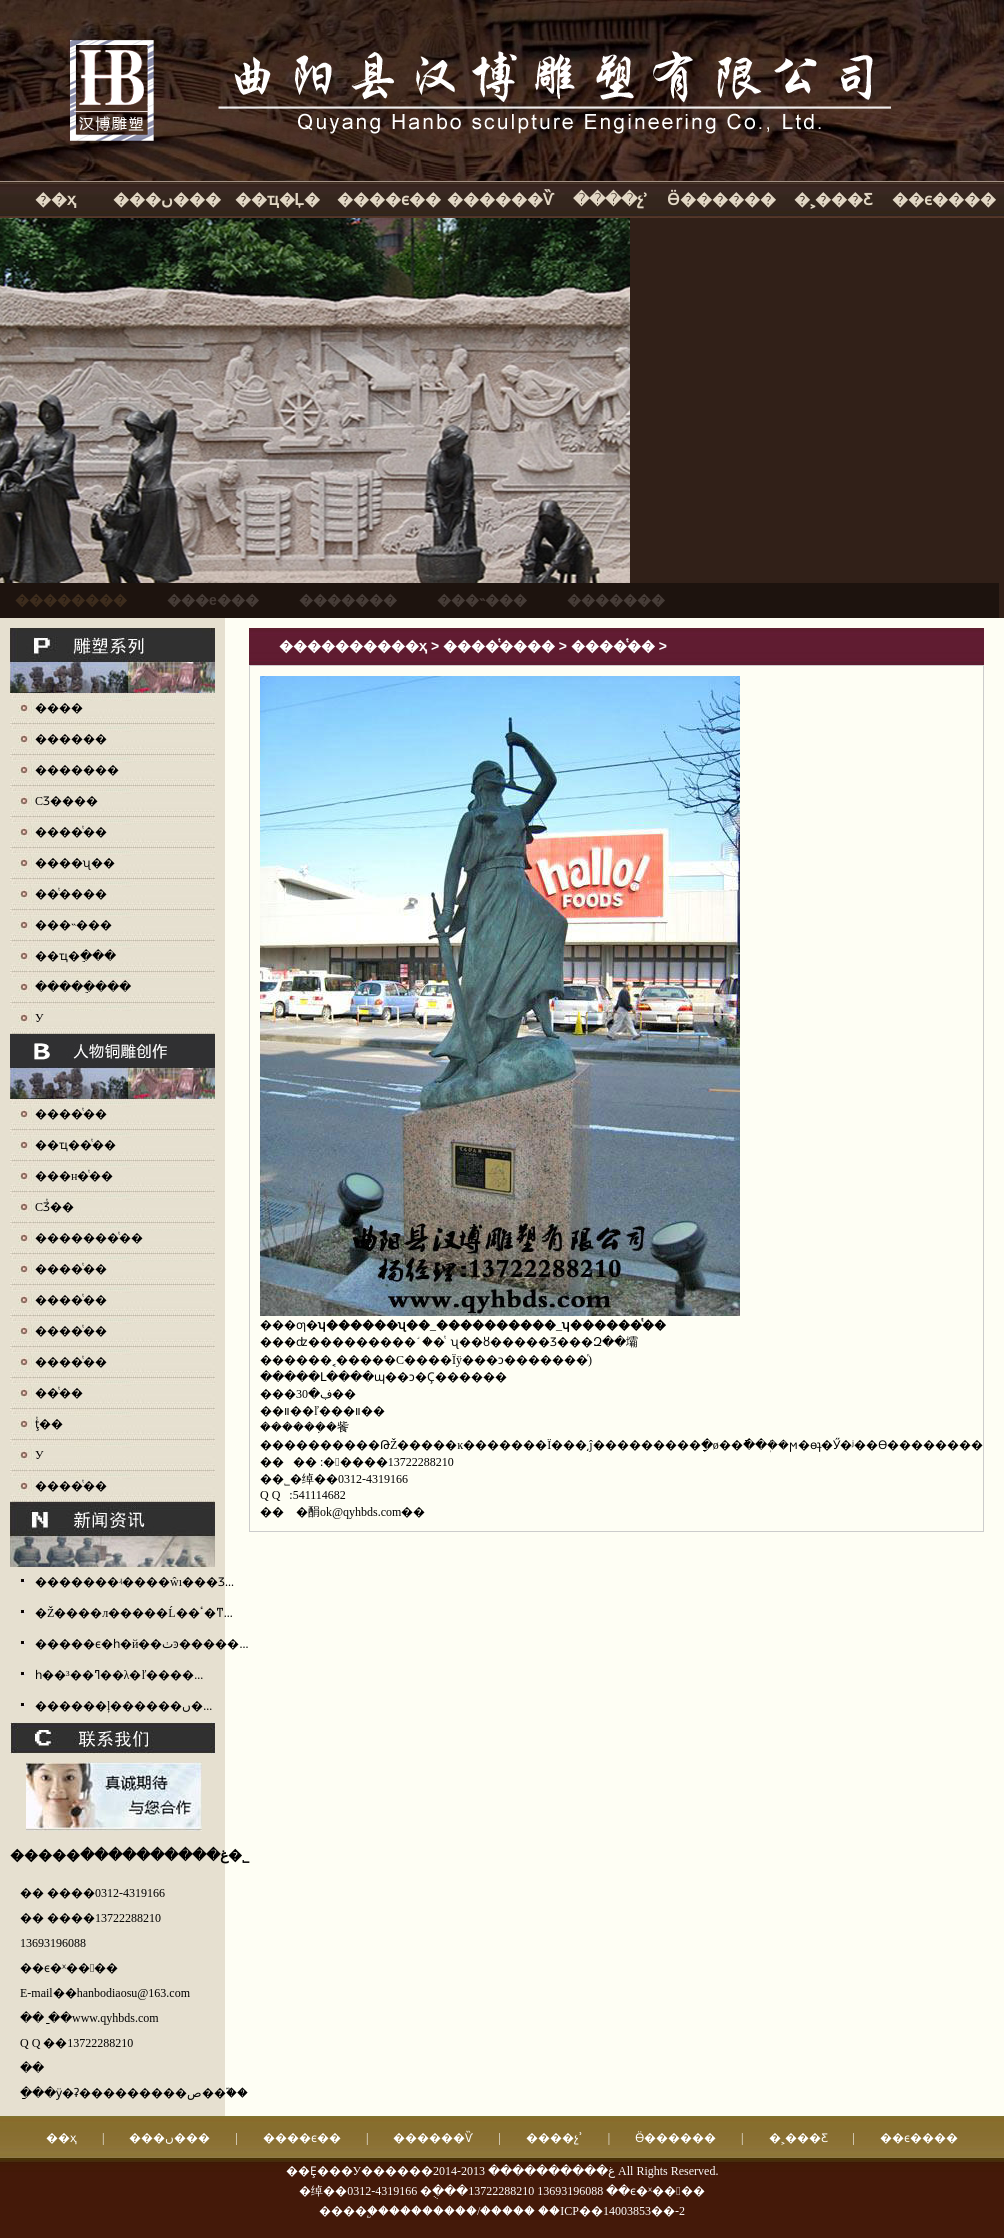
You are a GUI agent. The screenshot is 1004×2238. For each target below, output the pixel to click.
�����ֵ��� (83, 987)
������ (71, 739)
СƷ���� (66, 801)
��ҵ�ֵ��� (75, 956)
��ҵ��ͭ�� (75, 1145)
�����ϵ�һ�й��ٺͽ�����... (141, 1644)
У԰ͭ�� (39, 1455)
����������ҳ (353, 646)
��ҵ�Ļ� (278, 199)
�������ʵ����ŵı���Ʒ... (134, 1582)
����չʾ (610, 199)
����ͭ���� (499, 646)
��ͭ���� (71, 894)
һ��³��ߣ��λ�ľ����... (119, 1675)
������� (77, 770)
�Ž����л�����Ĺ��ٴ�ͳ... (134, 1613)
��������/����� (462, 2211)
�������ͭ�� (89, 1238)
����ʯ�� (75, 863)
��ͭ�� (59, 1393)
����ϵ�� (389, 199)
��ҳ (55, 199)
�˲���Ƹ (833, 199)
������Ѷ (500, 199)
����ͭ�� (71, 832)
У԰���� (39, 1018)
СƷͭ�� (54, 1207)
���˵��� (73, 925)
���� (59, 708)
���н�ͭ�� (74, 1176)
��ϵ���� (944, 199)
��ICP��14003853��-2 (611, 2211)
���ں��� (167, 199)
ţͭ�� (49, 1424)
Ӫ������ (721, 199)
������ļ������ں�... (123, 1706)
